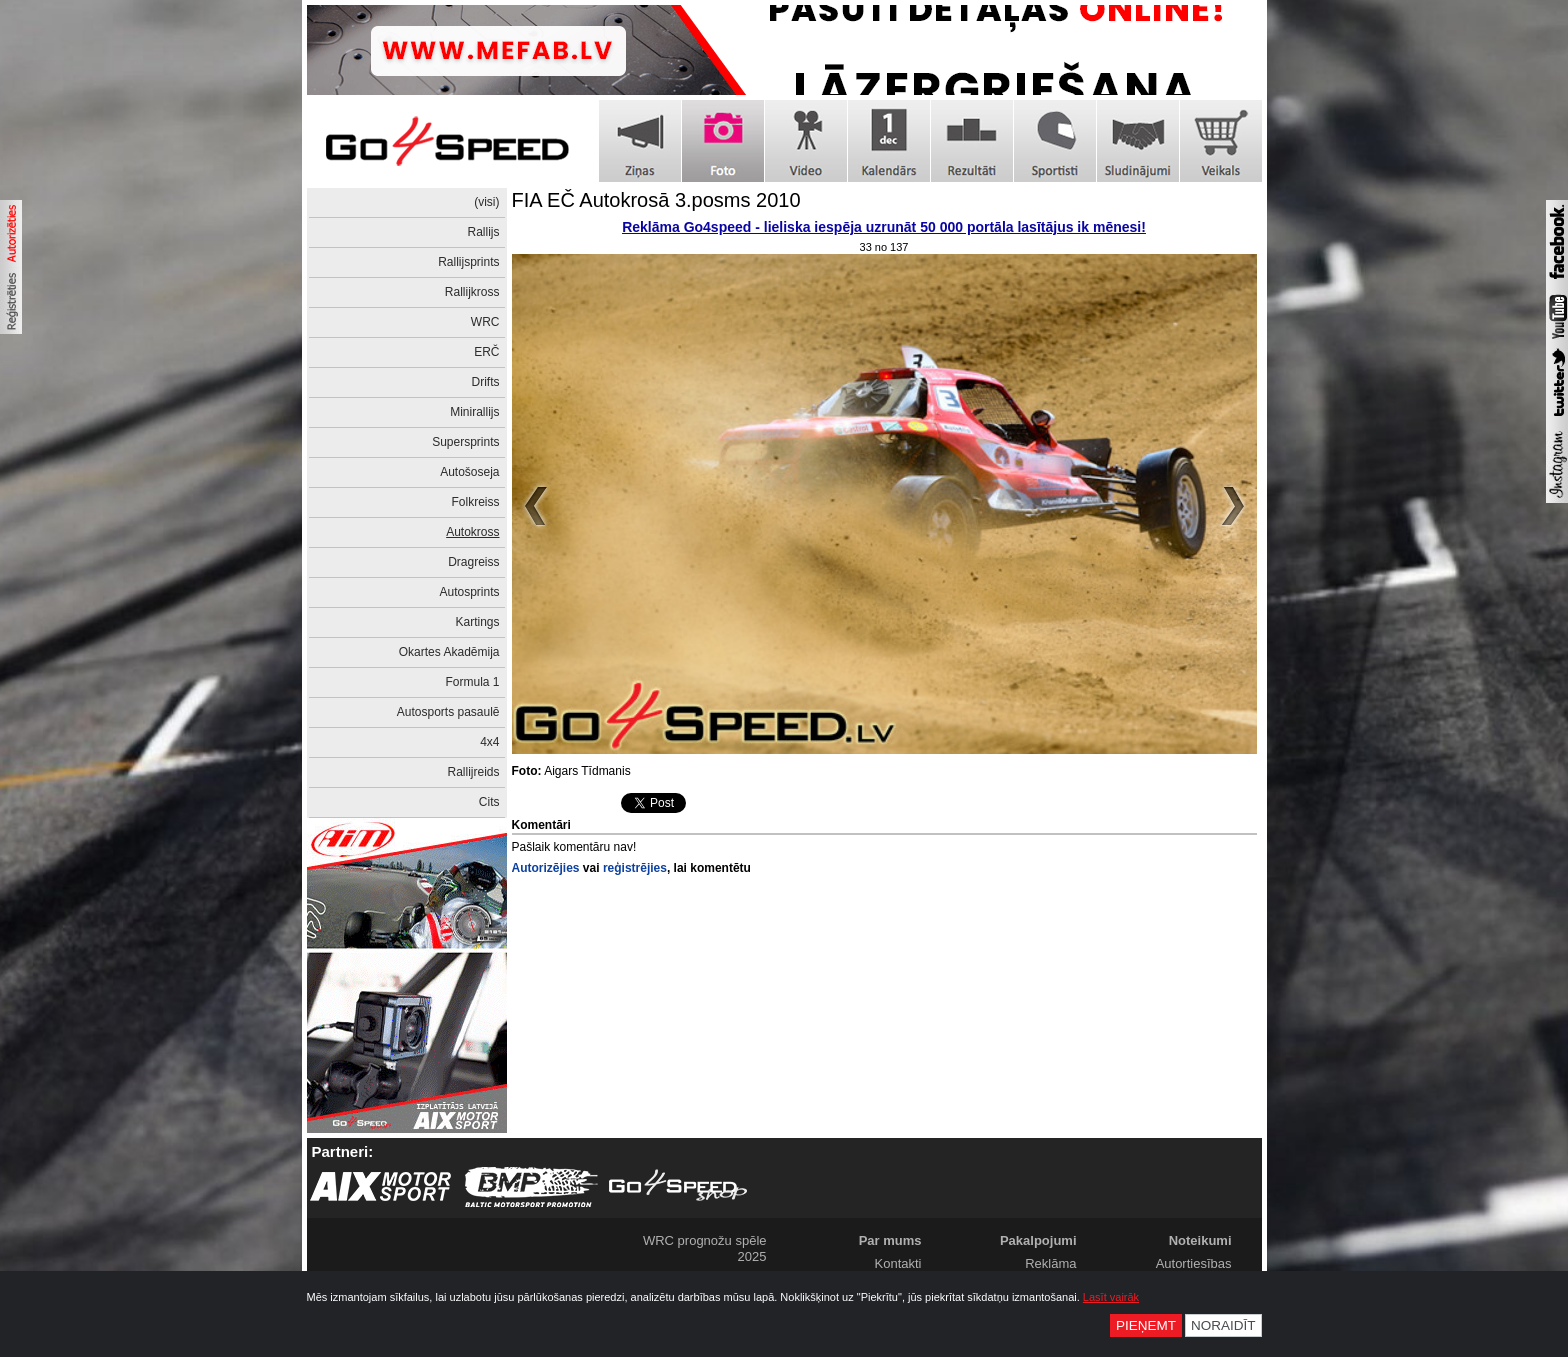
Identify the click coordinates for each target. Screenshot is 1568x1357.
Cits (489, 802)
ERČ (486, 352)
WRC (485, 322)
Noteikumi (1200, 1240)
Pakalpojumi (1038, 1240)
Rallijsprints (468, 262)
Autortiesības (1194, 1263)
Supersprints (465, 442)
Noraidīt (1223, 1325)
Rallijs (483, 232)
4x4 (489, 742)
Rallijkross (472, 292)
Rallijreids (473, 772)
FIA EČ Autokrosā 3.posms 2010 (656, 200)
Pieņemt (1146, 1325)
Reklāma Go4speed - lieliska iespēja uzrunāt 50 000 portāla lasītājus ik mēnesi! (884, 227)
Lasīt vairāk (1111, 1297)
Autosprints (469, 592)
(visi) (486, 202)
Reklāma (1050, 1263)
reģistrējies (635, 868)
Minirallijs (474, 412)
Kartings (477, 622)
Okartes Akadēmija (449, 652)
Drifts (486, 382)
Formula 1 (472, 682)
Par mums (890, 1240)
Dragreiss (473, 562)
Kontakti (898, 1263)
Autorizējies (546, 868)
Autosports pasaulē (448, 712)
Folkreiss (475, 502)
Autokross (472, 532)
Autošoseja (469, 472)
